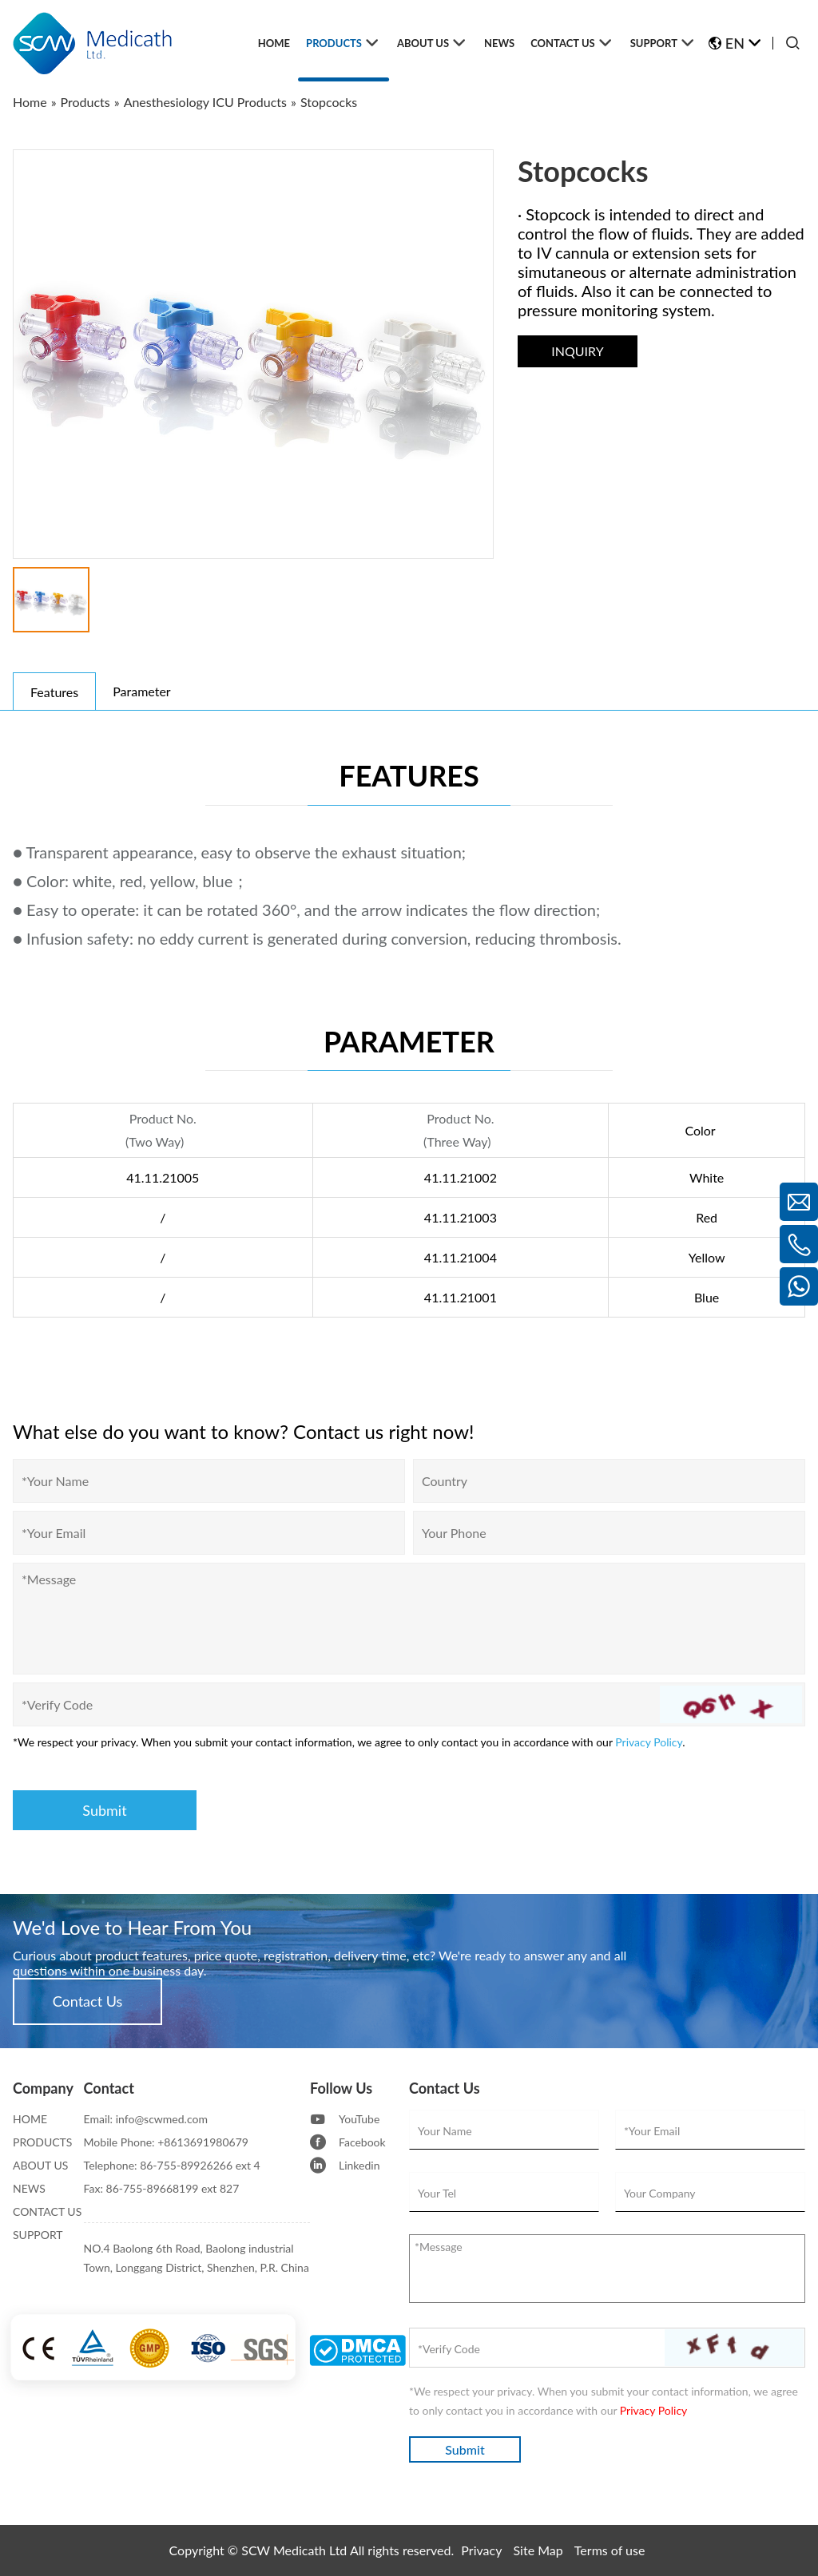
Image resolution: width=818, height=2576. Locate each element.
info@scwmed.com (162, 2119)
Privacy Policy (648, 1742)
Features (54, 691)
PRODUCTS (42, 2142)
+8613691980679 (202, 2142)
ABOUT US (40, 2165)
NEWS (29, 2188)
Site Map (538, 2550)
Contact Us (88, 2001)
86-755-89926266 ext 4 (200, 2165)
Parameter (141, 691)
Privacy (481, 2550)
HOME (30, 2119)
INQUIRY (577, 351)
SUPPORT (38, 2234)
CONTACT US (47, 2211)
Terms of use (609, 2550)
